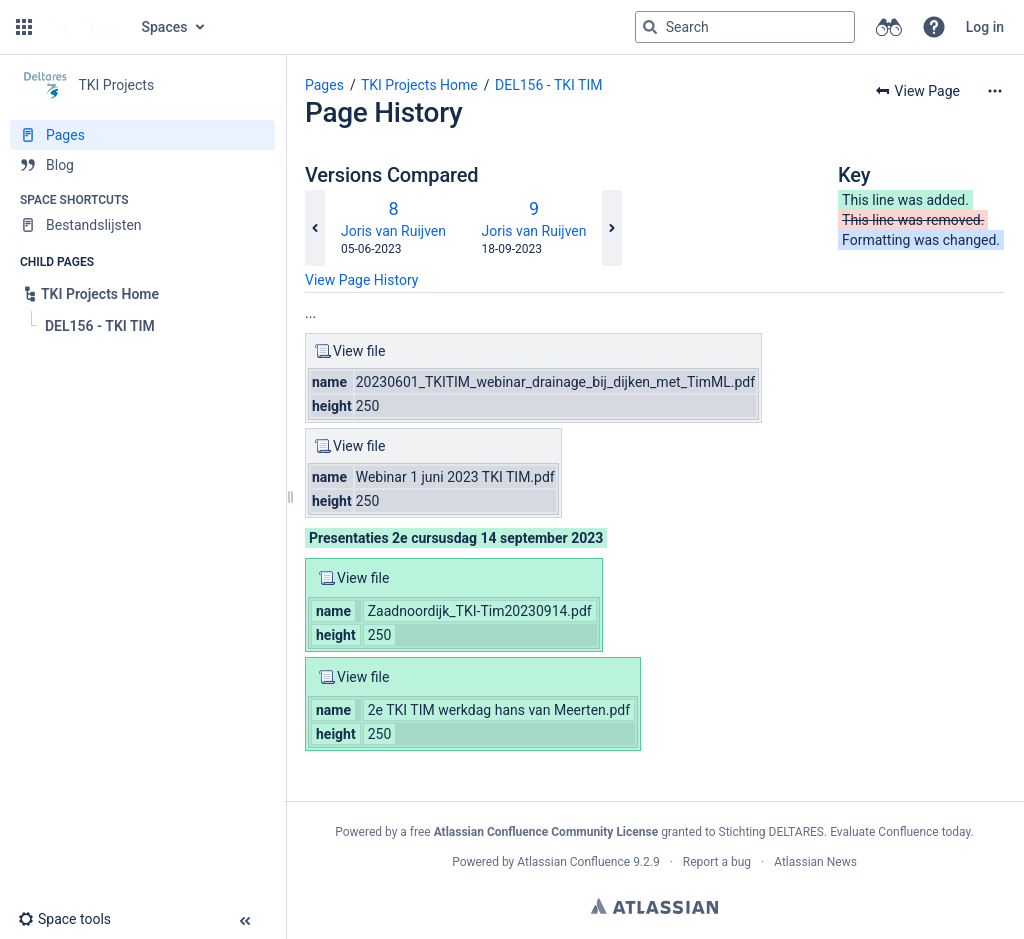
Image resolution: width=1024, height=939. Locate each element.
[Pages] (142, 135)
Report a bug (717, 862)
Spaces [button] (165, 27)
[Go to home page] (85, 27)
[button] (24, 27)
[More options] (995, 91)
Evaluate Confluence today (900, 832)
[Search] (650, 27)
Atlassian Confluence (573, 862)
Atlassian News (815, 862)
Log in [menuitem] (985, 27)
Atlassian (654, 906)
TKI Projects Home (419, 85)
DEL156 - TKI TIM (548, 85)
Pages (324, 85)
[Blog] (142, 165)
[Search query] (745, 27)
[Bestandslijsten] (142, 225)
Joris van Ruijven (393, 231)
